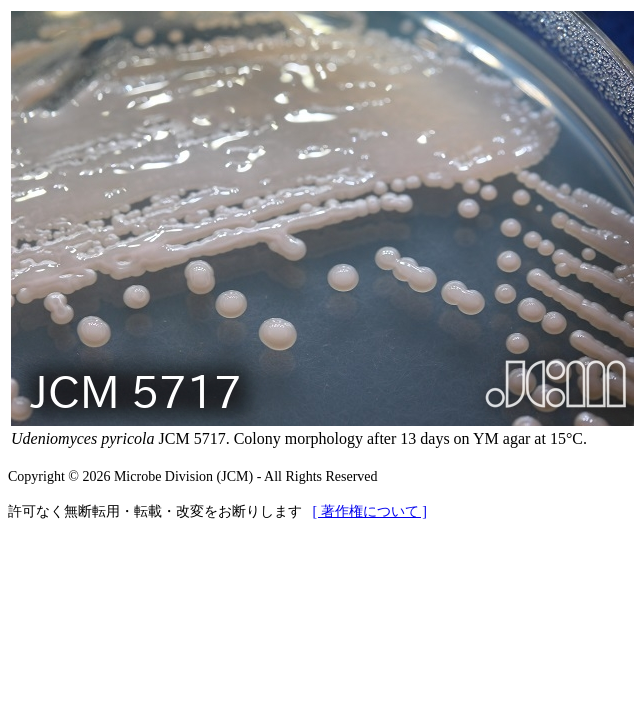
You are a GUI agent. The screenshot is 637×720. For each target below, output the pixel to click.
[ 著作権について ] (370, 511)
